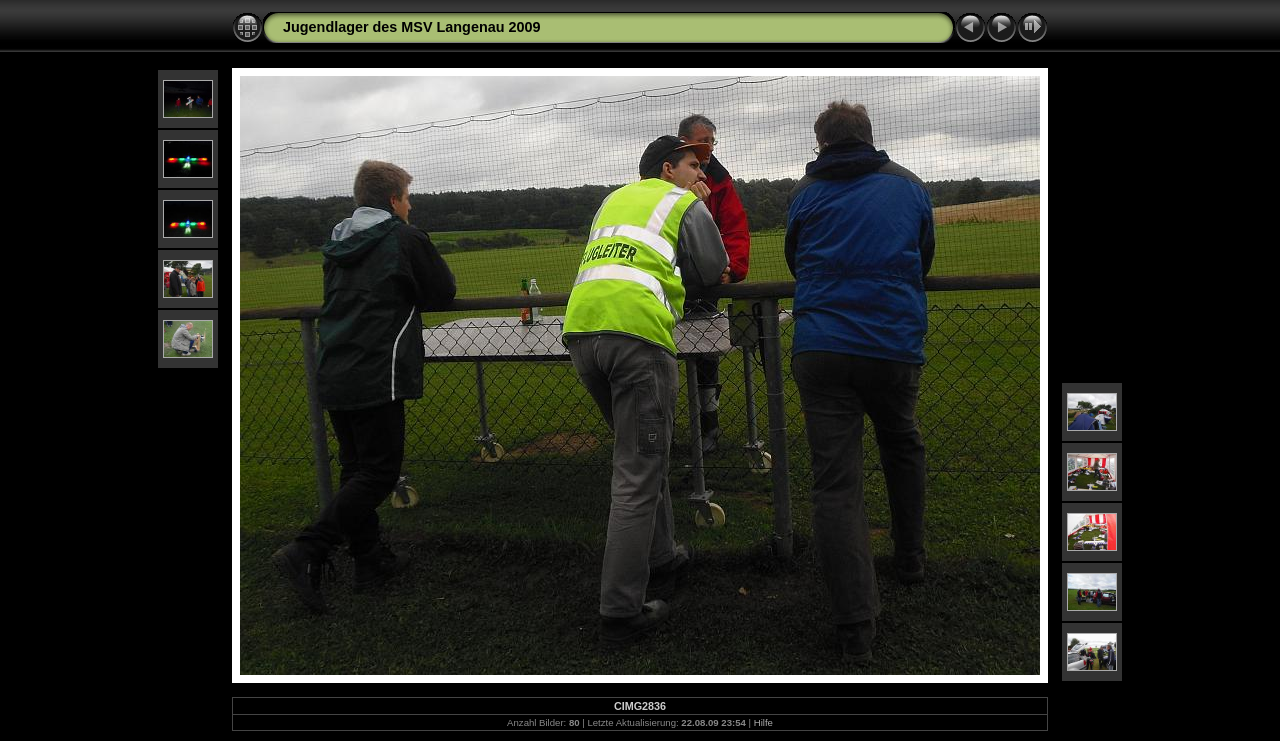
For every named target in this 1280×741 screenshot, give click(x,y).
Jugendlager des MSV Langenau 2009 (412, 27)
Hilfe (763, 722)
